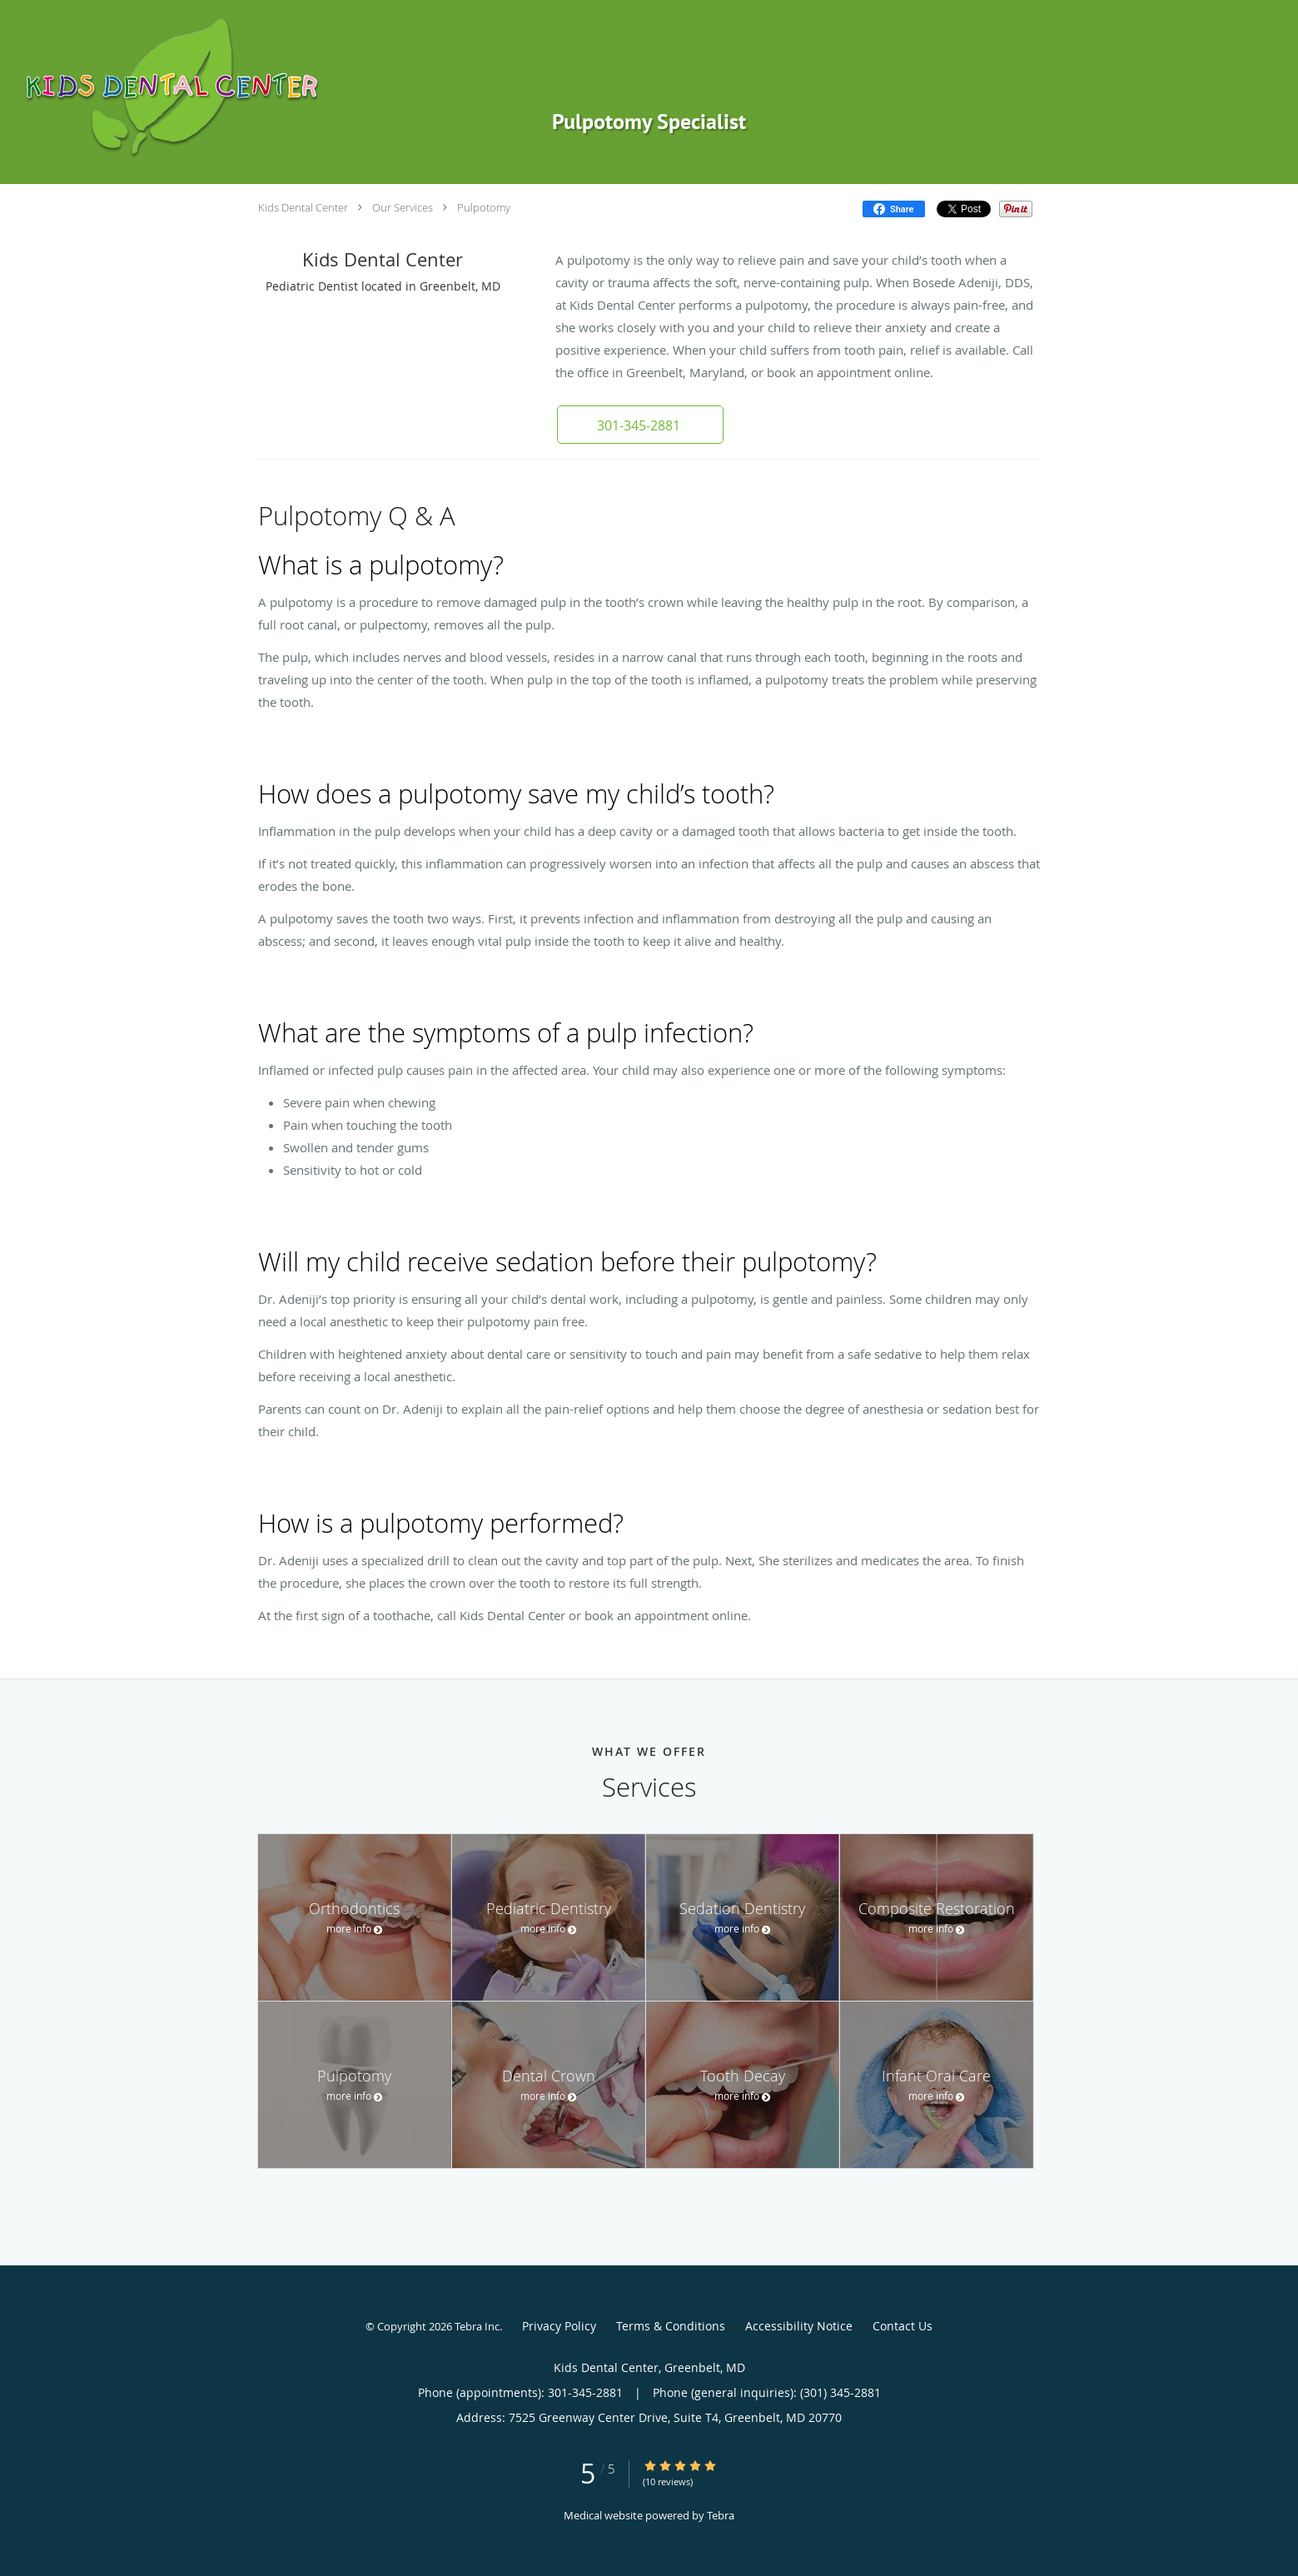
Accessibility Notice (799, 2326)
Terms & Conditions (670, 2326)
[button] (640, 424)
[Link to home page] (308, 87)
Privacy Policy (559, 2326)
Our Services (402, 207)
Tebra (720, 2515)
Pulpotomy (483, 207)
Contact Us (902, 2326)
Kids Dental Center (303, 207)
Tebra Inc (477, 2326)
